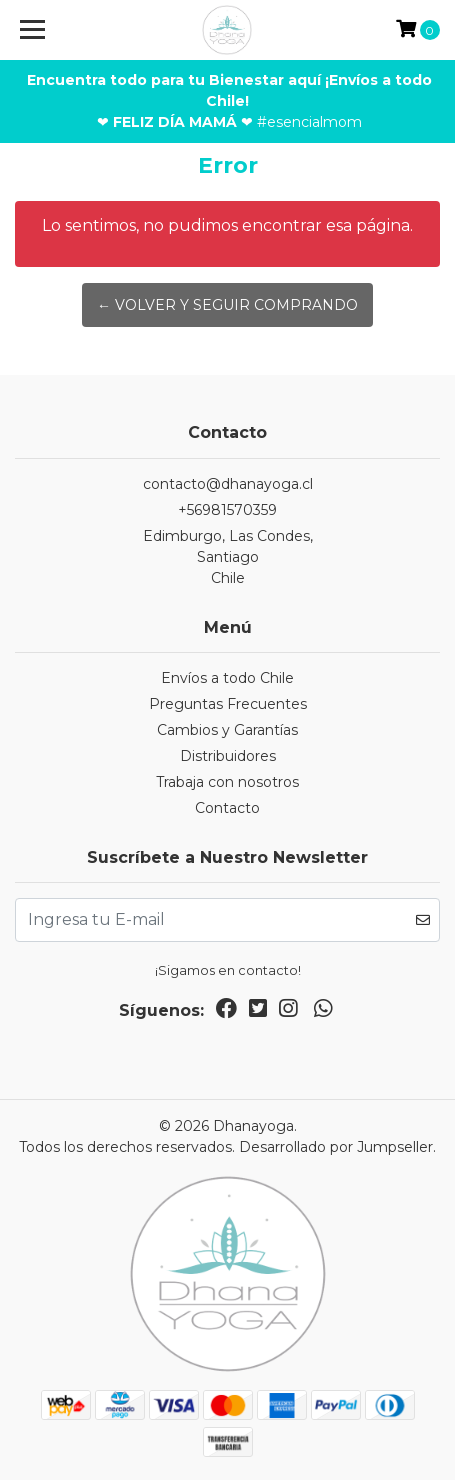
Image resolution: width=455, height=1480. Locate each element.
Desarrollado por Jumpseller (336, 1147)
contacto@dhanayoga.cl (228, 484)
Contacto (227, 808)
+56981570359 (227, 510)
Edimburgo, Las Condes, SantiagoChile (228, 557)
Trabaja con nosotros (227, 782)
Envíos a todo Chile (227, 678)
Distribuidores (228, 756)
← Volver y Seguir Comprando (227, 305)
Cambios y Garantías (227, 730)
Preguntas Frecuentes (228, 704)
